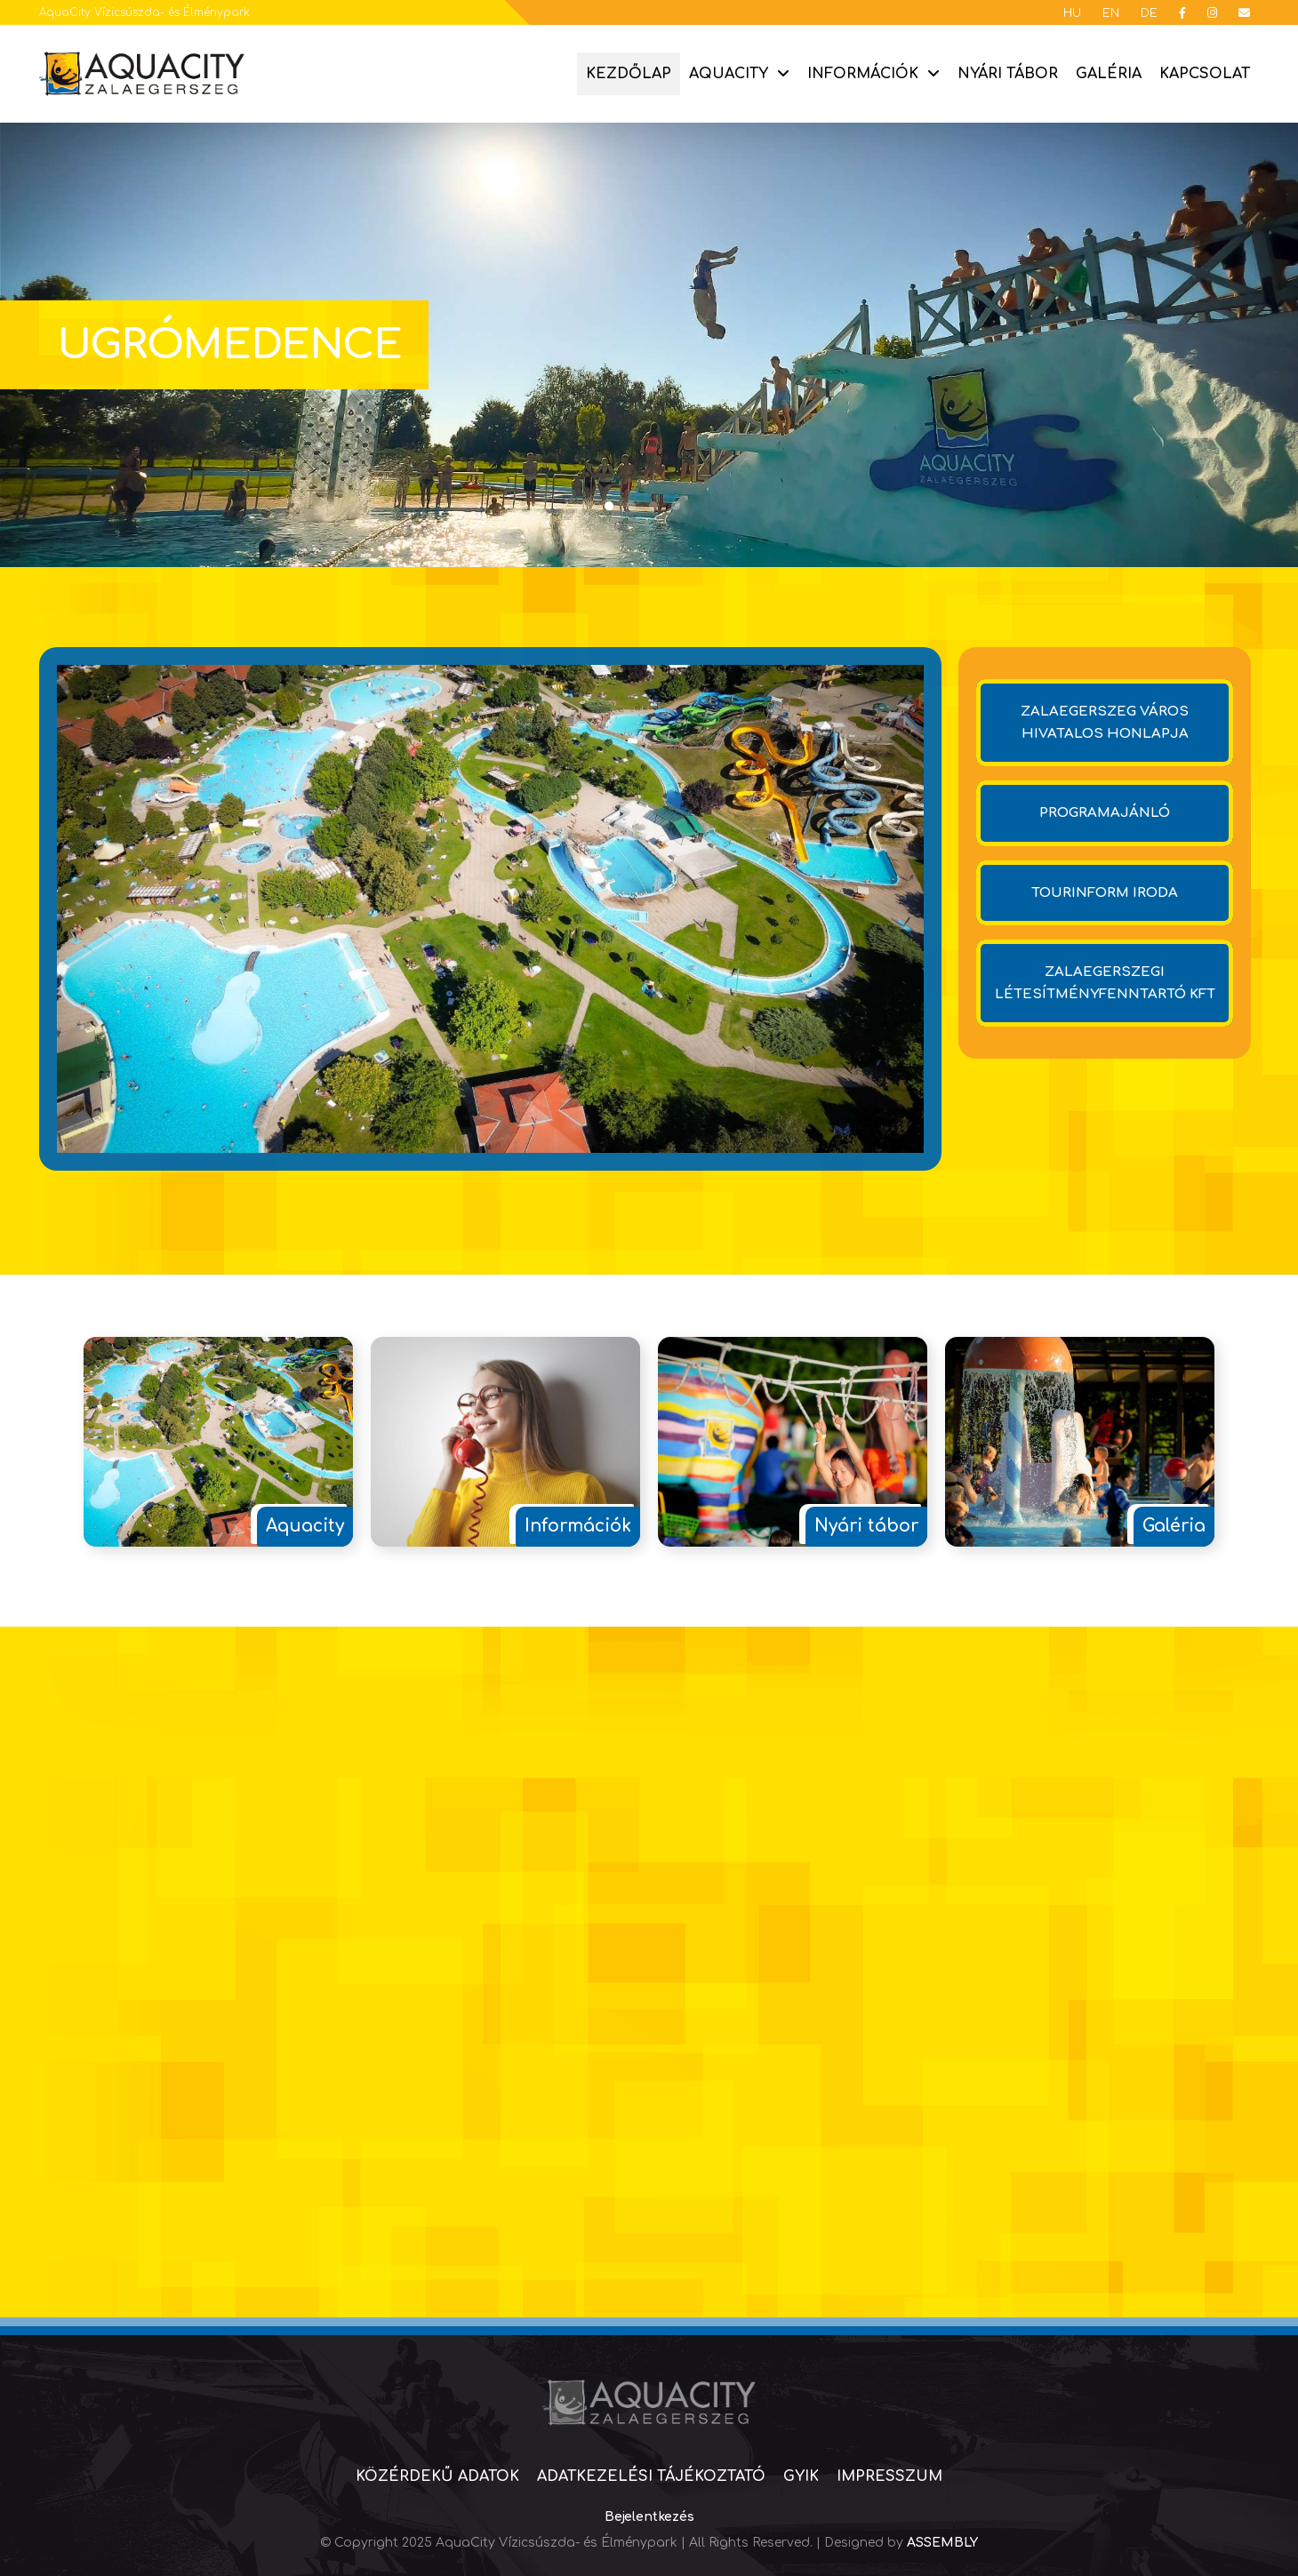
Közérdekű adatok (437, 2476)
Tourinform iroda (1104, 892)
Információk (862, 74)
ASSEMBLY (942, 2542)
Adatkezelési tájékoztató (651, 2476)
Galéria (1109, 74)
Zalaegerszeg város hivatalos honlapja (1105, 722)
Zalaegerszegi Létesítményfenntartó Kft (1105, 983)
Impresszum (889, 2476)
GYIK (801, 2476)
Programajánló (1104, 812)
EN (1110, 13)
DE (1149, 13)
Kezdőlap (628, 74)
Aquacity (728, 74)
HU (1072, 13)
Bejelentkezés (649, 2517)
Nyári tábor (1007, 74)
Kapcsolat (1204, 74)
